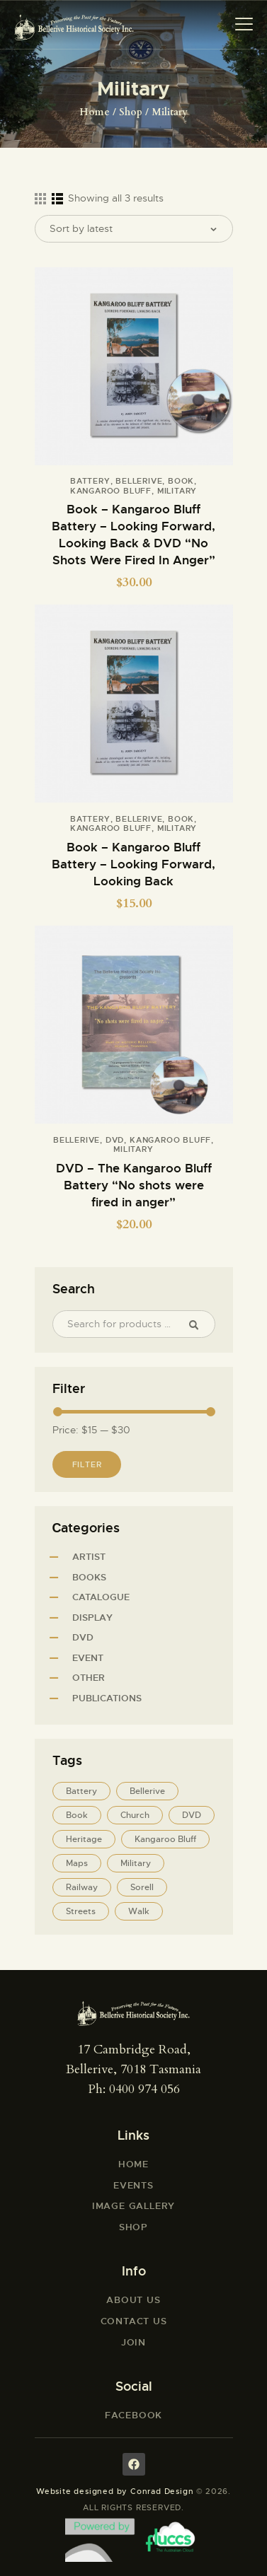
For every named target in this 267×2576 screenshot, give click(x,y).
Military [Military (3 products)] (135, 1863)
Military (177, 491)
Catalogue (101, 1597)
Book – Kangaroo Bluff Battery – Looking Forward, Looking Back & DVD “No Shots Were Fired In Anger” (133, 534)
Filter (87, 1464)
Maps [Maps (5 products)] (77, 1863)
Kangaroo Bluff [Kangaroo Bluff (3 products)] (165, 1839)
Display (92, 1618)
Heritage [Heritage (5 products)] (84, 1839)
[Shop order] (134, 229)
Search (199, 1324)
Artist (89, 1557)
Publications (107, 1698)
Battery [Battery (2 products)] (81, 1791)
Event (87, 1658)
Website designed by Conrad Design (114, 2491)
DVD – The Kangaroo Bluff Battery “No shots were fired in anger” (134, 1185)
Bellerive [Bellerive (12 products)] (147, 1791)
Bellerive (138, 481)
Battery (90, 481)
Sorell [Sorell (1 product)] (142, 1887)
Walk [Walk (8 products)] (138, 1911)
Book (181, 481)
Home (94, 112)
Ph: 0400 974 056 (134, 2089)
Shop (130, 112)
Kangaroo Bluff (111, 491)
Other (88, 1678)
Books (89, 1577)
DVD (115, 1140)
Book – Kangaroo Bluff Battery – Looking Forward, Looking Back (133, 864)
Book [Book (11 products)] (77, 1815)
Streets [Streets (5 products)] (81, 1911)
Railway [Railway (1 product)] (82, 1887)
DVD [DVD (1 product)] (191, 1815)
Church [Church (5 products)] (134, 1815)
